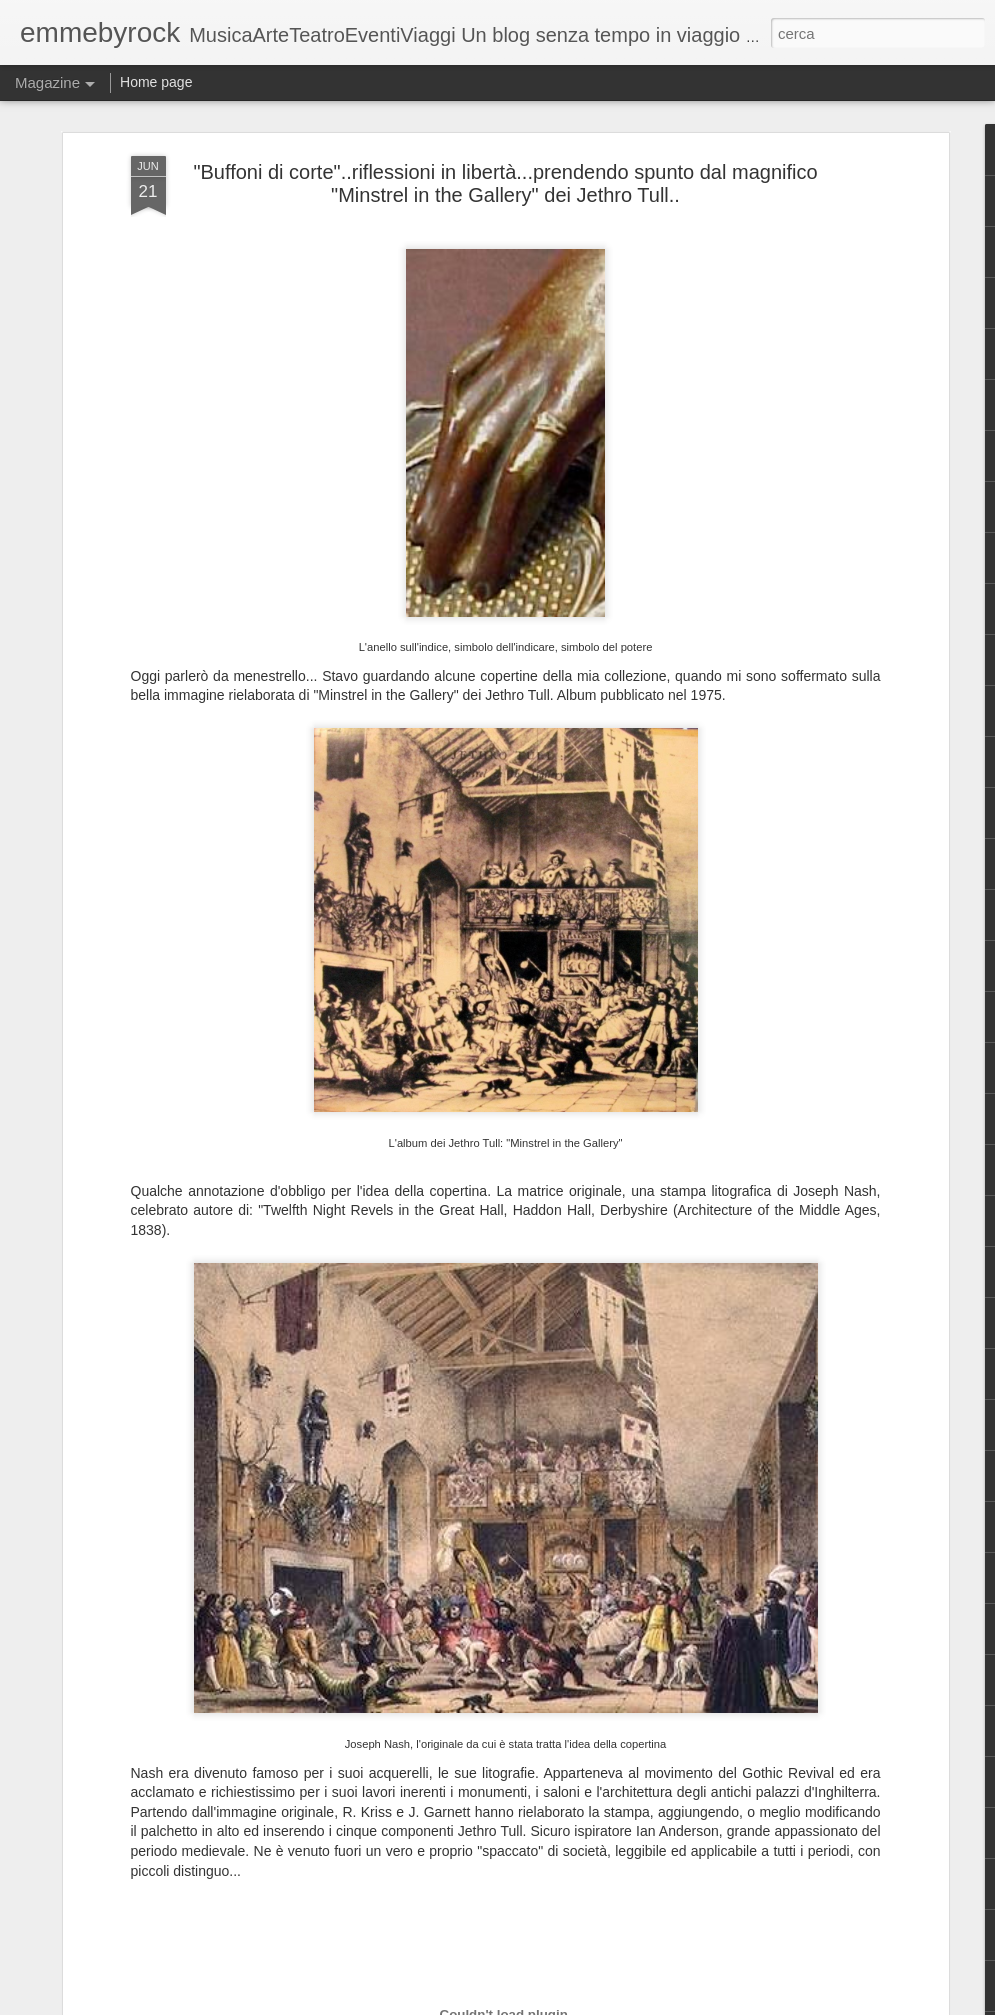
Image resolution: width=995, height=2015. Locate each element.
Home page (156, 82)
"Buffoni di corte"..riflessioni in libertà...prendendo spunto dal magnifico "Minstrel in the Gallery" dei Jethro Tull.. (505, 183)
